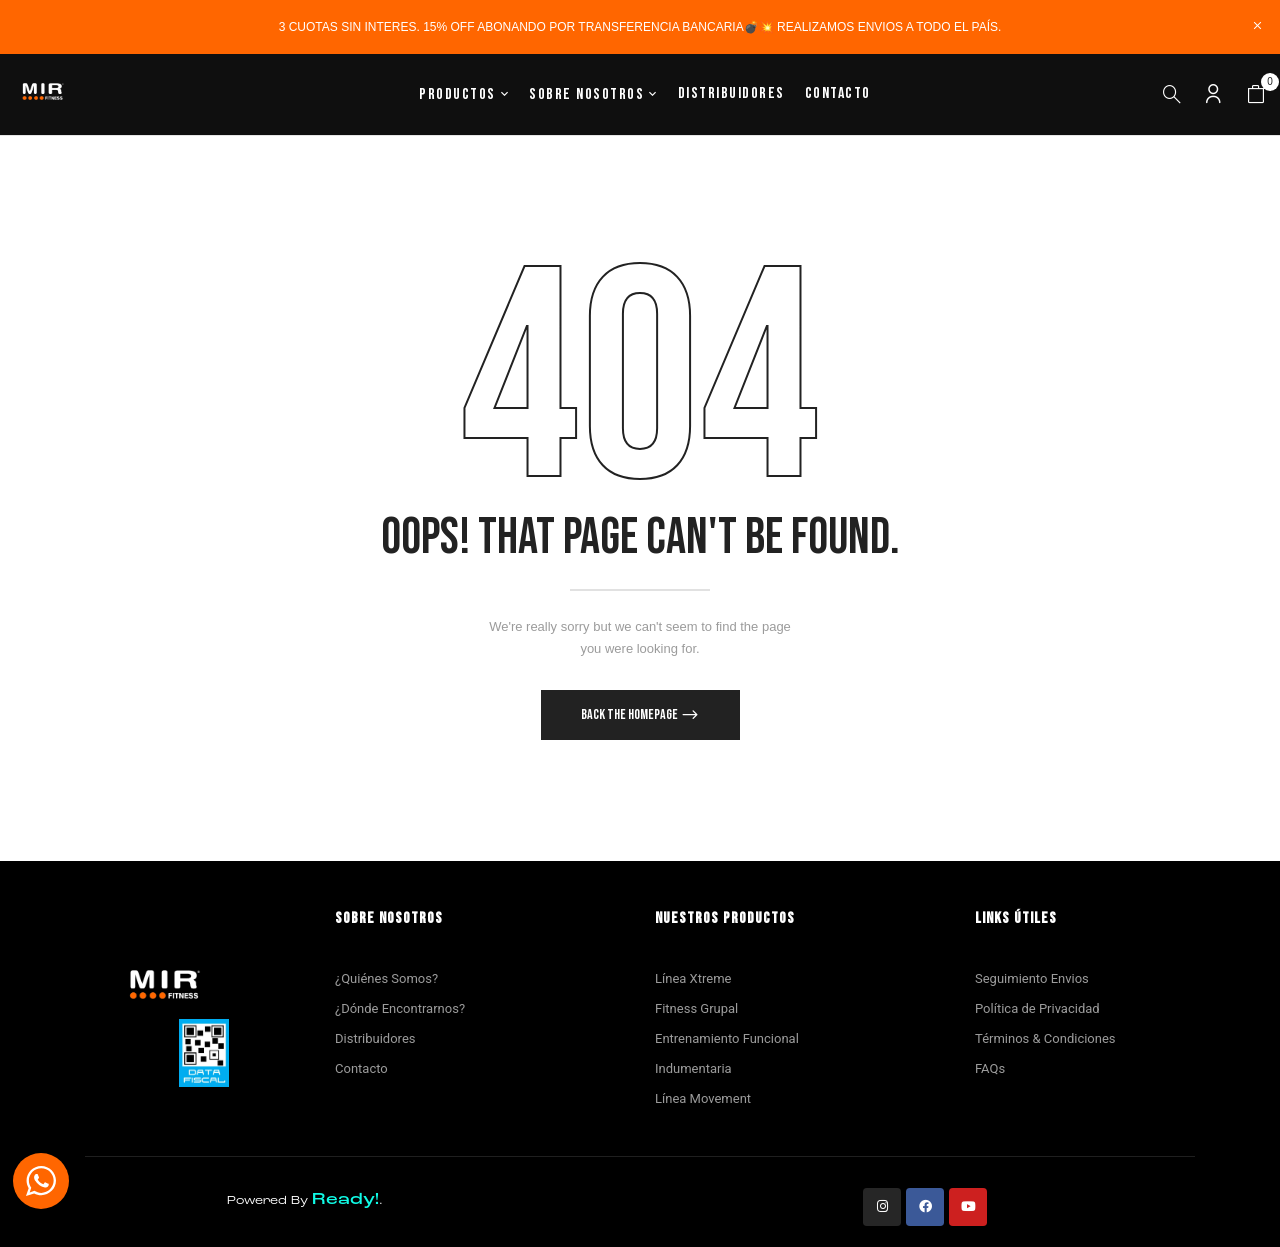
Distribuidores (375, 1038)
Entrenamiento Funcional (727, 1038)
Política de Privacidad (1037, 1008)
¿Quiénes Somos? (386, 978)
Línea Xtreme (693, 978)
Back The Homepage (630, 714)
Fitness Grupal (696, 1008)
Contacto (361, 1068)
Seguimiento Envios (1032, 978)
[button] (1256, 95)
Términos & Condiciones (1045, 1038)
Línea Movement (703, 1098)
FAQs (990, 1068)
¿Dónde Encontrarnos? (400, 1008)
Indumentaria (693, 1068)
